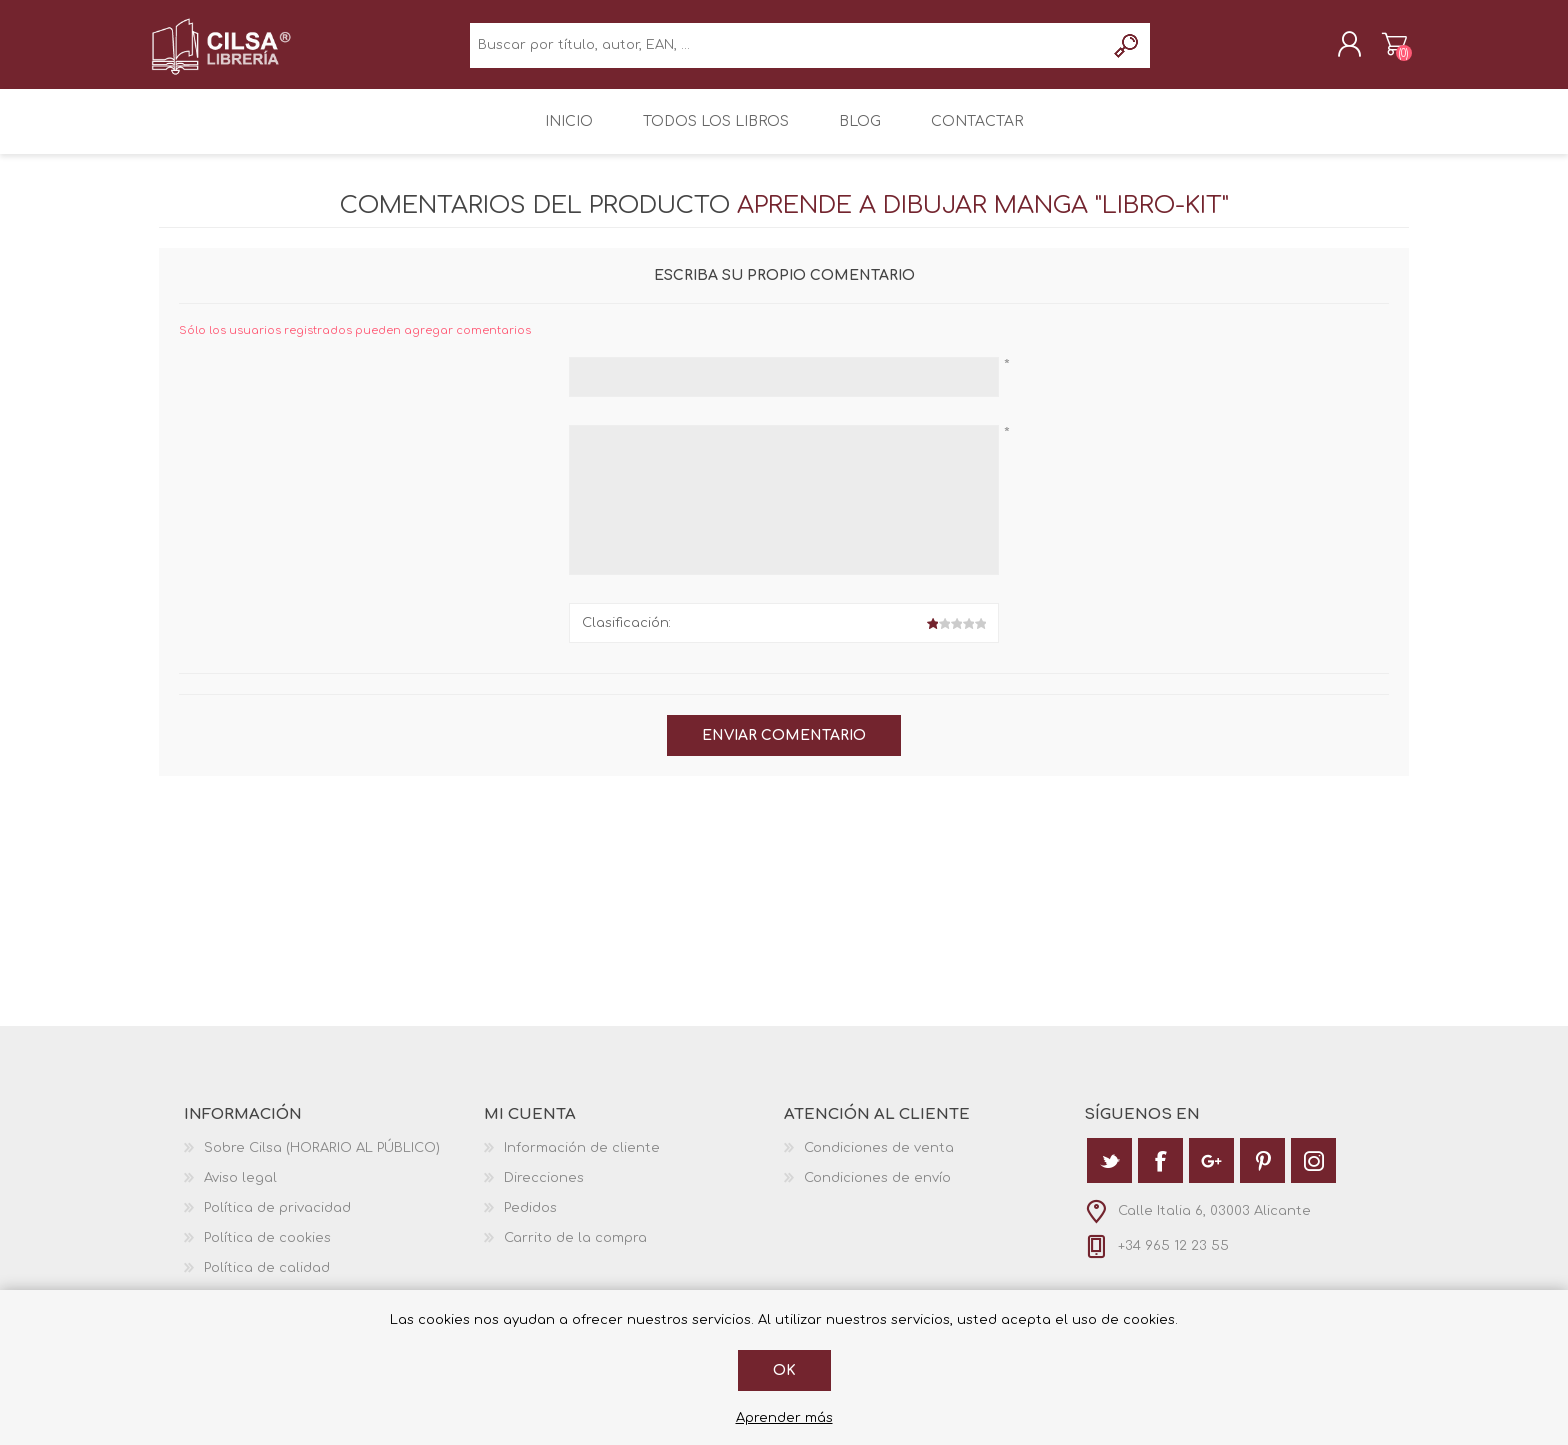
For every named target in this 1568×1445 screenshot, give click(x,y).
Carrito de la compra (1386, 49)
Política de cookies (267, 1249)
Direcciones (544, 1189)
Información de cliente (582, 1159)
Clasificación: (626, 634)
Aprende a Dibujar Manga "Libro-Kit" (983, 216)
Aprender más (784, 1418)
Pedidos (530, 1219)
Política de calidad (267, 1279)
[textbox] (787, 50)
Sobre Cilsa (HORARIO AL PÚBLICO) (322, 1159)
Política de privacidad (277, 1219)
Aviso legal (240, 1189)
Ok (784, 1370)
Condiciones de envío (877, 1189)
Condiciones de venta (879, 1159)
